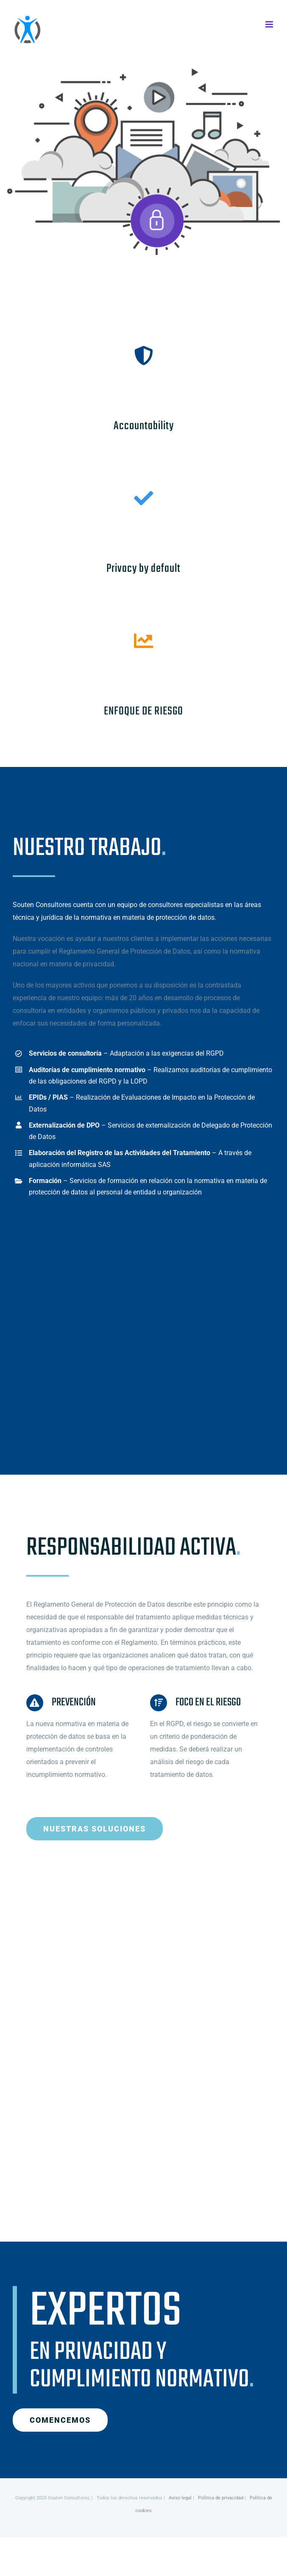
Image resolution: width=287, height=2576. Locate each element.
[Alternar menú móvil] (269, 24)
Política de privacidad (220, 2498)
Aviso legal (180, 2498)
